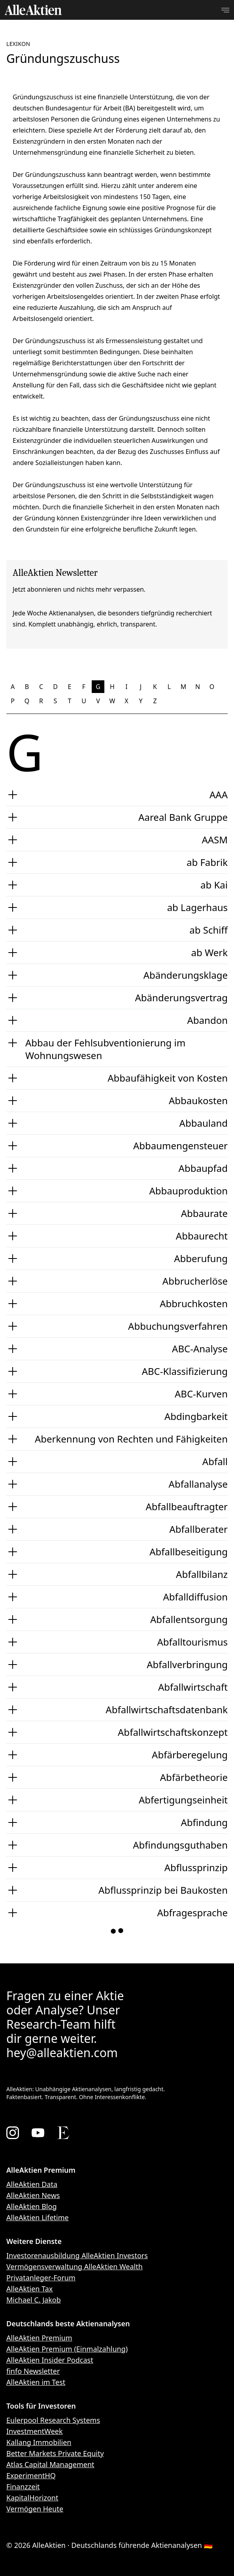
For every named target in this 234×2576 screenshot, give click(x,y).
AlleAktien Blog (31, 2206)
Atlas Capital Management (50, 2464)
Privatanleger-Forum (40, 2277)
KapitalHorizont (32, 2497)
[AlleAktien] (33, 10)
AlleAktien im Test (35, 2382)
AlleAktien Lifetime (37, 2217)
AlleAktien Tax (29, 2288)
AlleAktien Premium (39, 2338)
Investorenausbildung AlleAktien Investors (77, 2255)
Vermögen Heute (34, 2508)
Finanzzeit (23, 2486)
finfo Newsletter (33, 2371)
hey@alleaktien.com (62, 2052)
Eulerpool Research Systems (53, 2420)
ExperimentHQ (31, 2475)
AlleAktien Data (31, 2184)
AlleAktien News (33, 2195)
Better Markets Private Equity (55, 2453)
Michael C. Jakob (33, 2300)
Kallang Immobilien (38, 2442)
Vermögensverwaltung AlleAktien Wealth (74, 2266)
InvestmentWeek (34, 2431)
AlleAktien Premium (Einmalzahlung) (67, 2349)
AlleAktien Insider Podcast (49, 2360)
